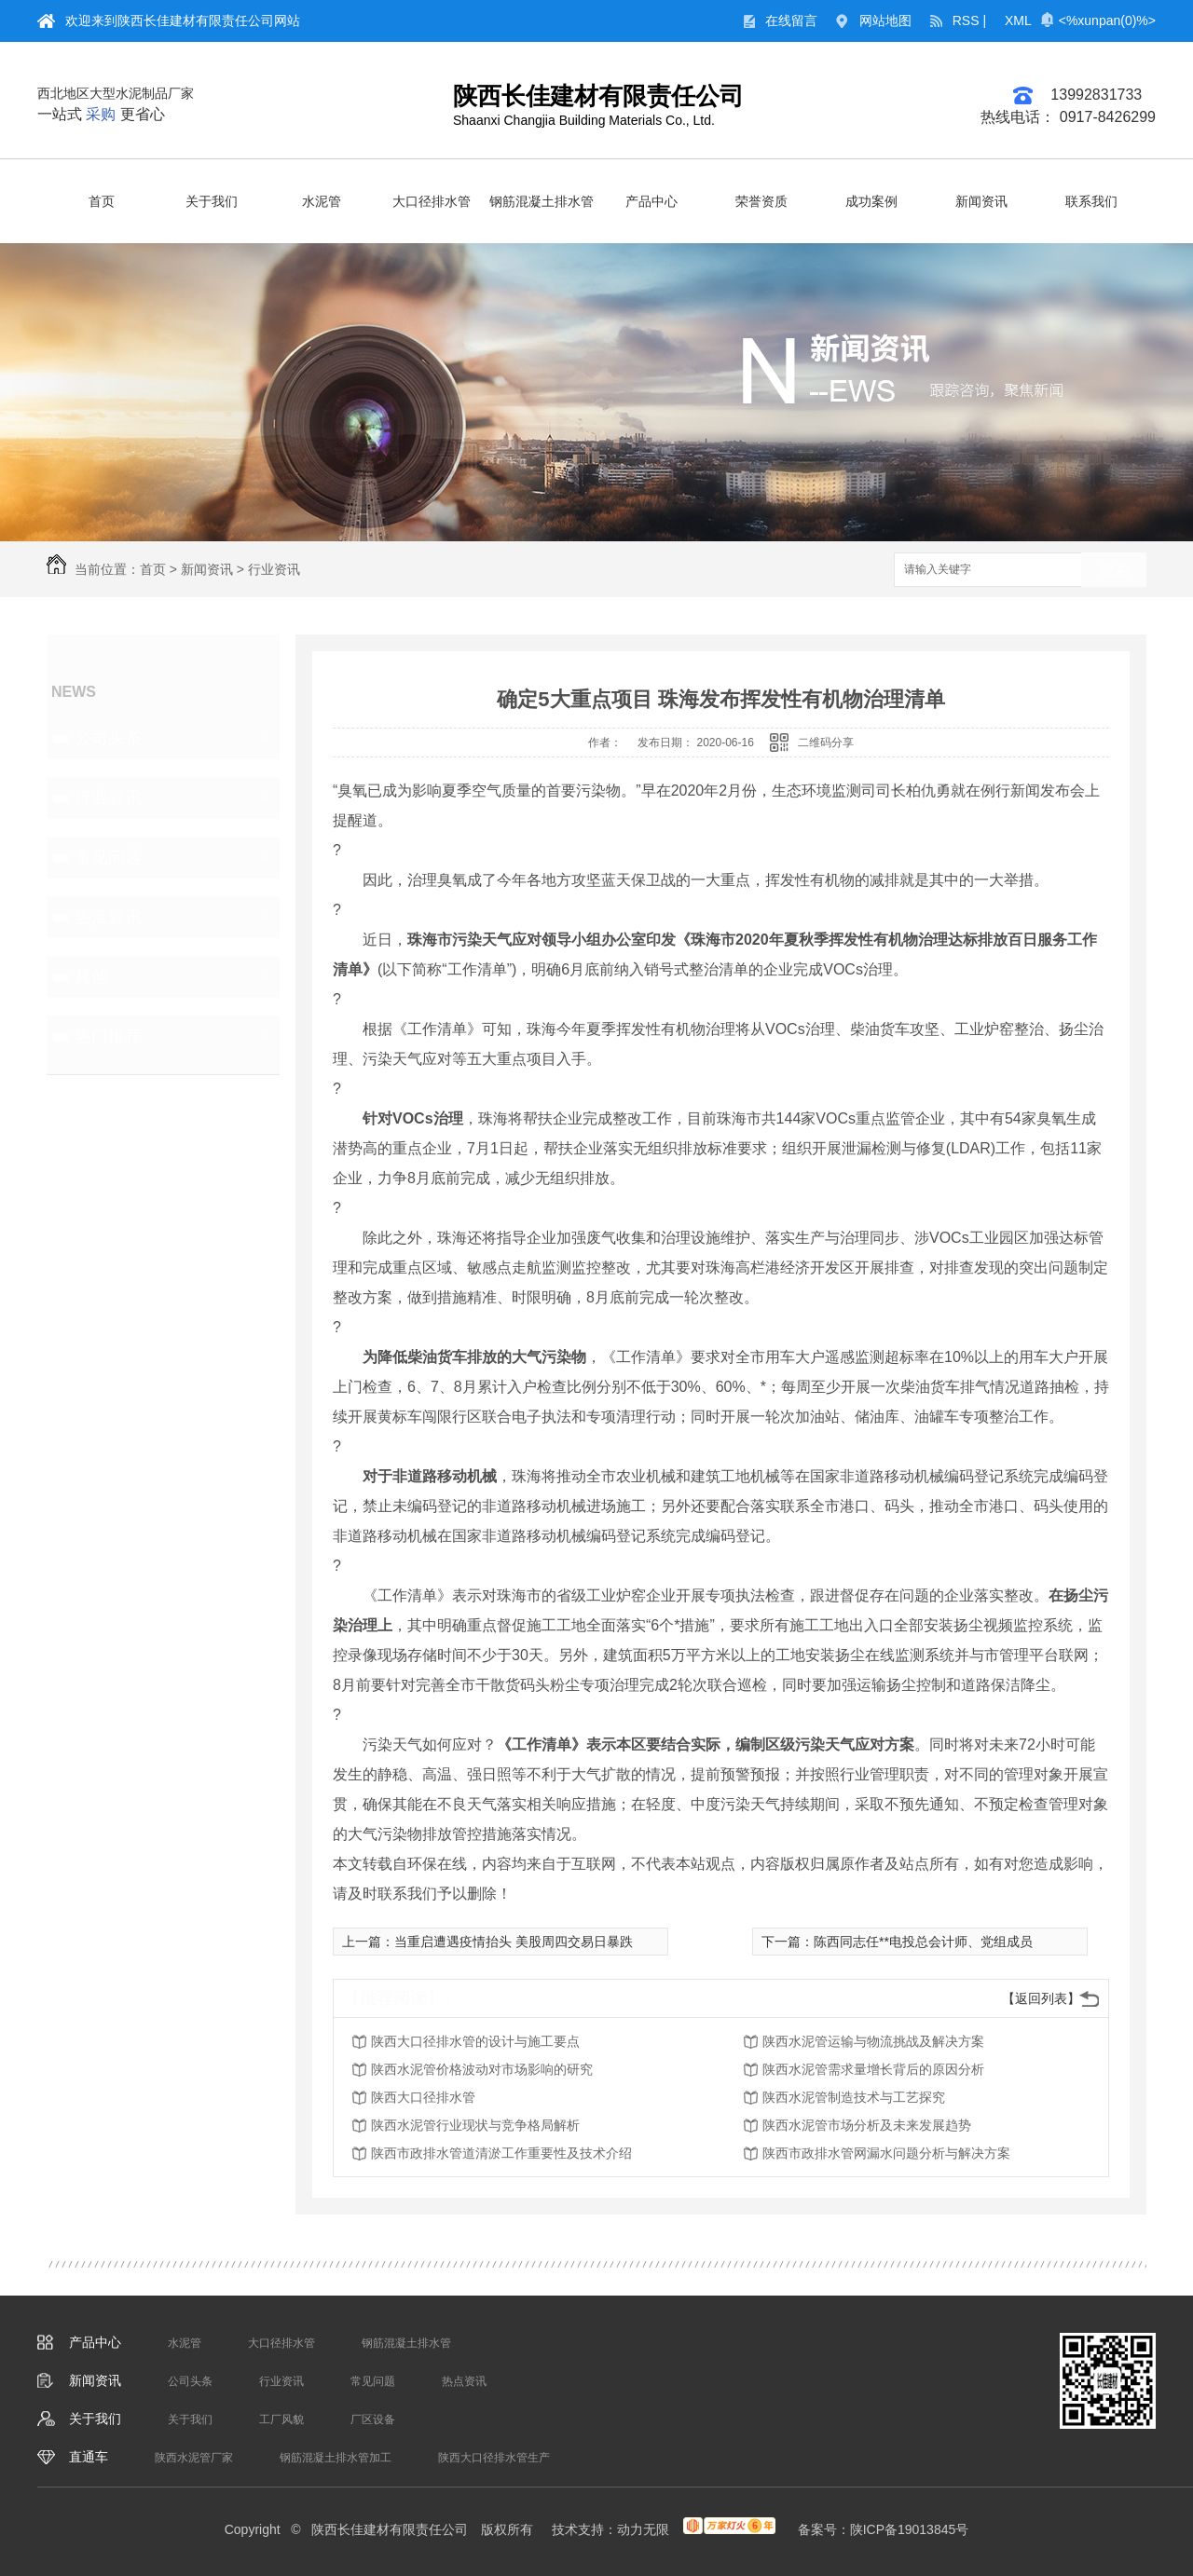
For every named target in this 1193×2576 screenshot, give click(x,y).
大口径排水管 (431, 201)
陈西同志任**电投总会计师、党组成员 (923, 1941)
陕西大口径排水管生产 (494, 2457)
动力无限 (643, 2529)
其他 (91, 976)
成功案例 (871, 201)
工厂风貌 (281, 2419)
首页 (102, 201)
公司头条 (108, 738)
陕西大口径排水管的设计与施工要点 (475, 2041)
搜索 (1114, 571)
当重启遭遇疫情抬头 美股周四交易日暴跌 (513, 1941)
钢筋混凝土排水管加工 (335, 2457)
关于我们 (211, 201)
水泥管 (321, 201)
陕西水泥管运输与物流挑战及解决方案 (873, 2041)
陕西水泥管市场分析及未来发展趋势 (866, 2125)
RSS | (969, 20)
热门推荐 (108, 1036)
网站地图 (885, 20)
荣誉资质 (761, 201)
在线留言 (791, 20)
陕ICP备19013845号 (909, 2529)
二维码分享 (826, 742)
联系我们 (1091, 201)
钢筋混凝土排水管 (541, 201)
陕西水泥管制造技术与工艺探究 (853, 2097)
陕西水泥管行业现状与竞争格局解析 (475, 2125)
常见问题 (108, 857)
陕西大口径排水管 (423, 2097)
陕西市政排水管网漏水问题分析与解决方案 (886, 2153)
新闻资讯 (981, 201)
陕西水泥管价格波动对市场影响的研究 (482, 2069)
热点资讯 (108, 916)
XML (1018, 20)
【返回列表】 (1041, 1998)
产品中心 (651, 201)
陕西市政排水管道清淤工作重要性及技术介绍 (501, 2153)
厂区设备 (372, 2419)
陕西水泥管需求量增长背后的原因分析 (873, 2069)
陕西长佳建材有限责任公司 (598, 96)
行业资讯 (274, 569)
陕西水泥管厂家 (194, 2457)
